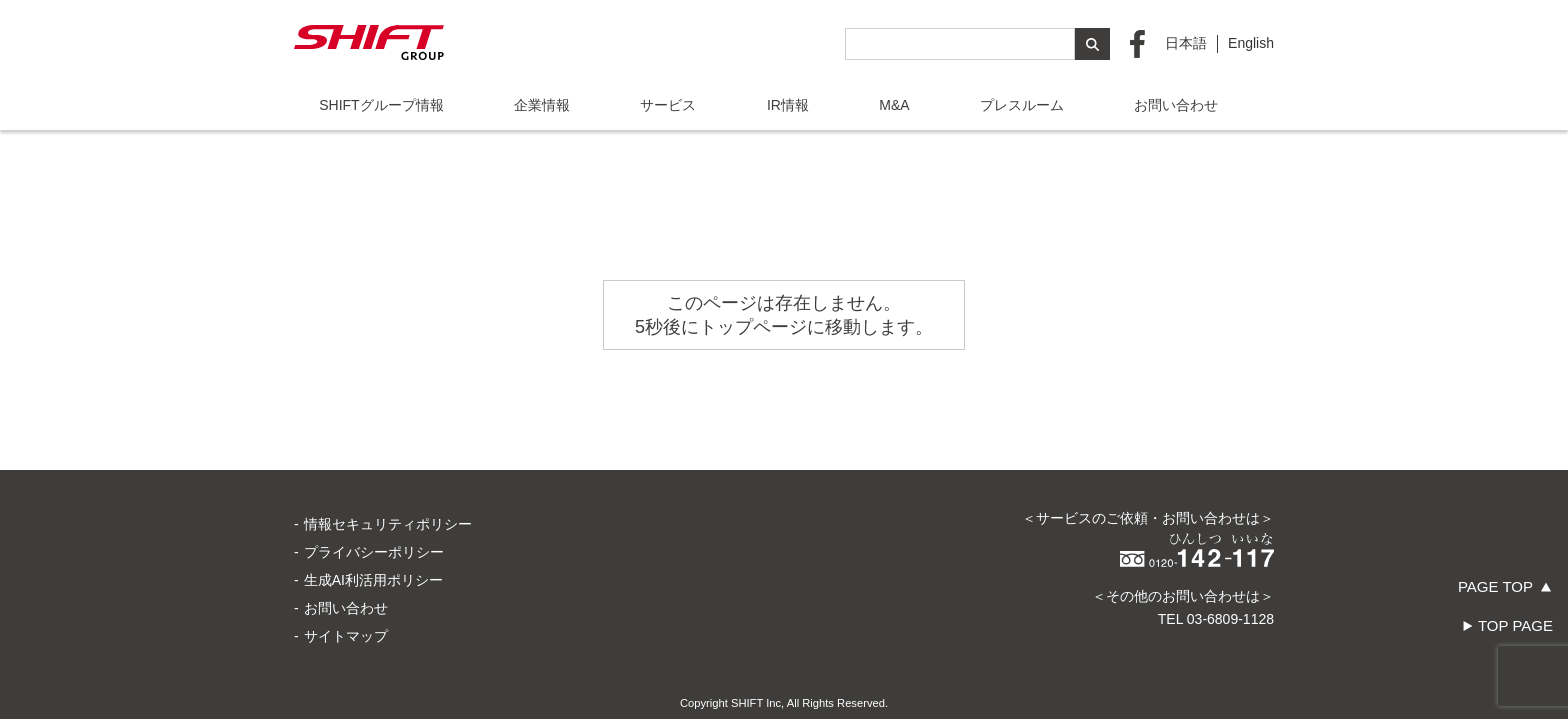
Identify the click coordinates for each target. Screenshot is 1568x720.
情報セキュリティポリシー (388, 454)
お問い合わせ (1176, 105)
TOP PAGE (1515, 625)
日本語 (1186, 43)
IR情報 (788, 105)
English (1251, 43)
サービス (668, 105)
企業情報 (542, 105)
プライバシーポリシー (374, 482)
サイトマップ (346, 566)
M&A (894, 105)
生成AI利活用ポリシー (373, 510)
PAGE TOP (1495, 586)
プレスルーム (1022, 105)
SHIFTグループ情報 (381, 105)
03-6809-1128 (1230, 549)
